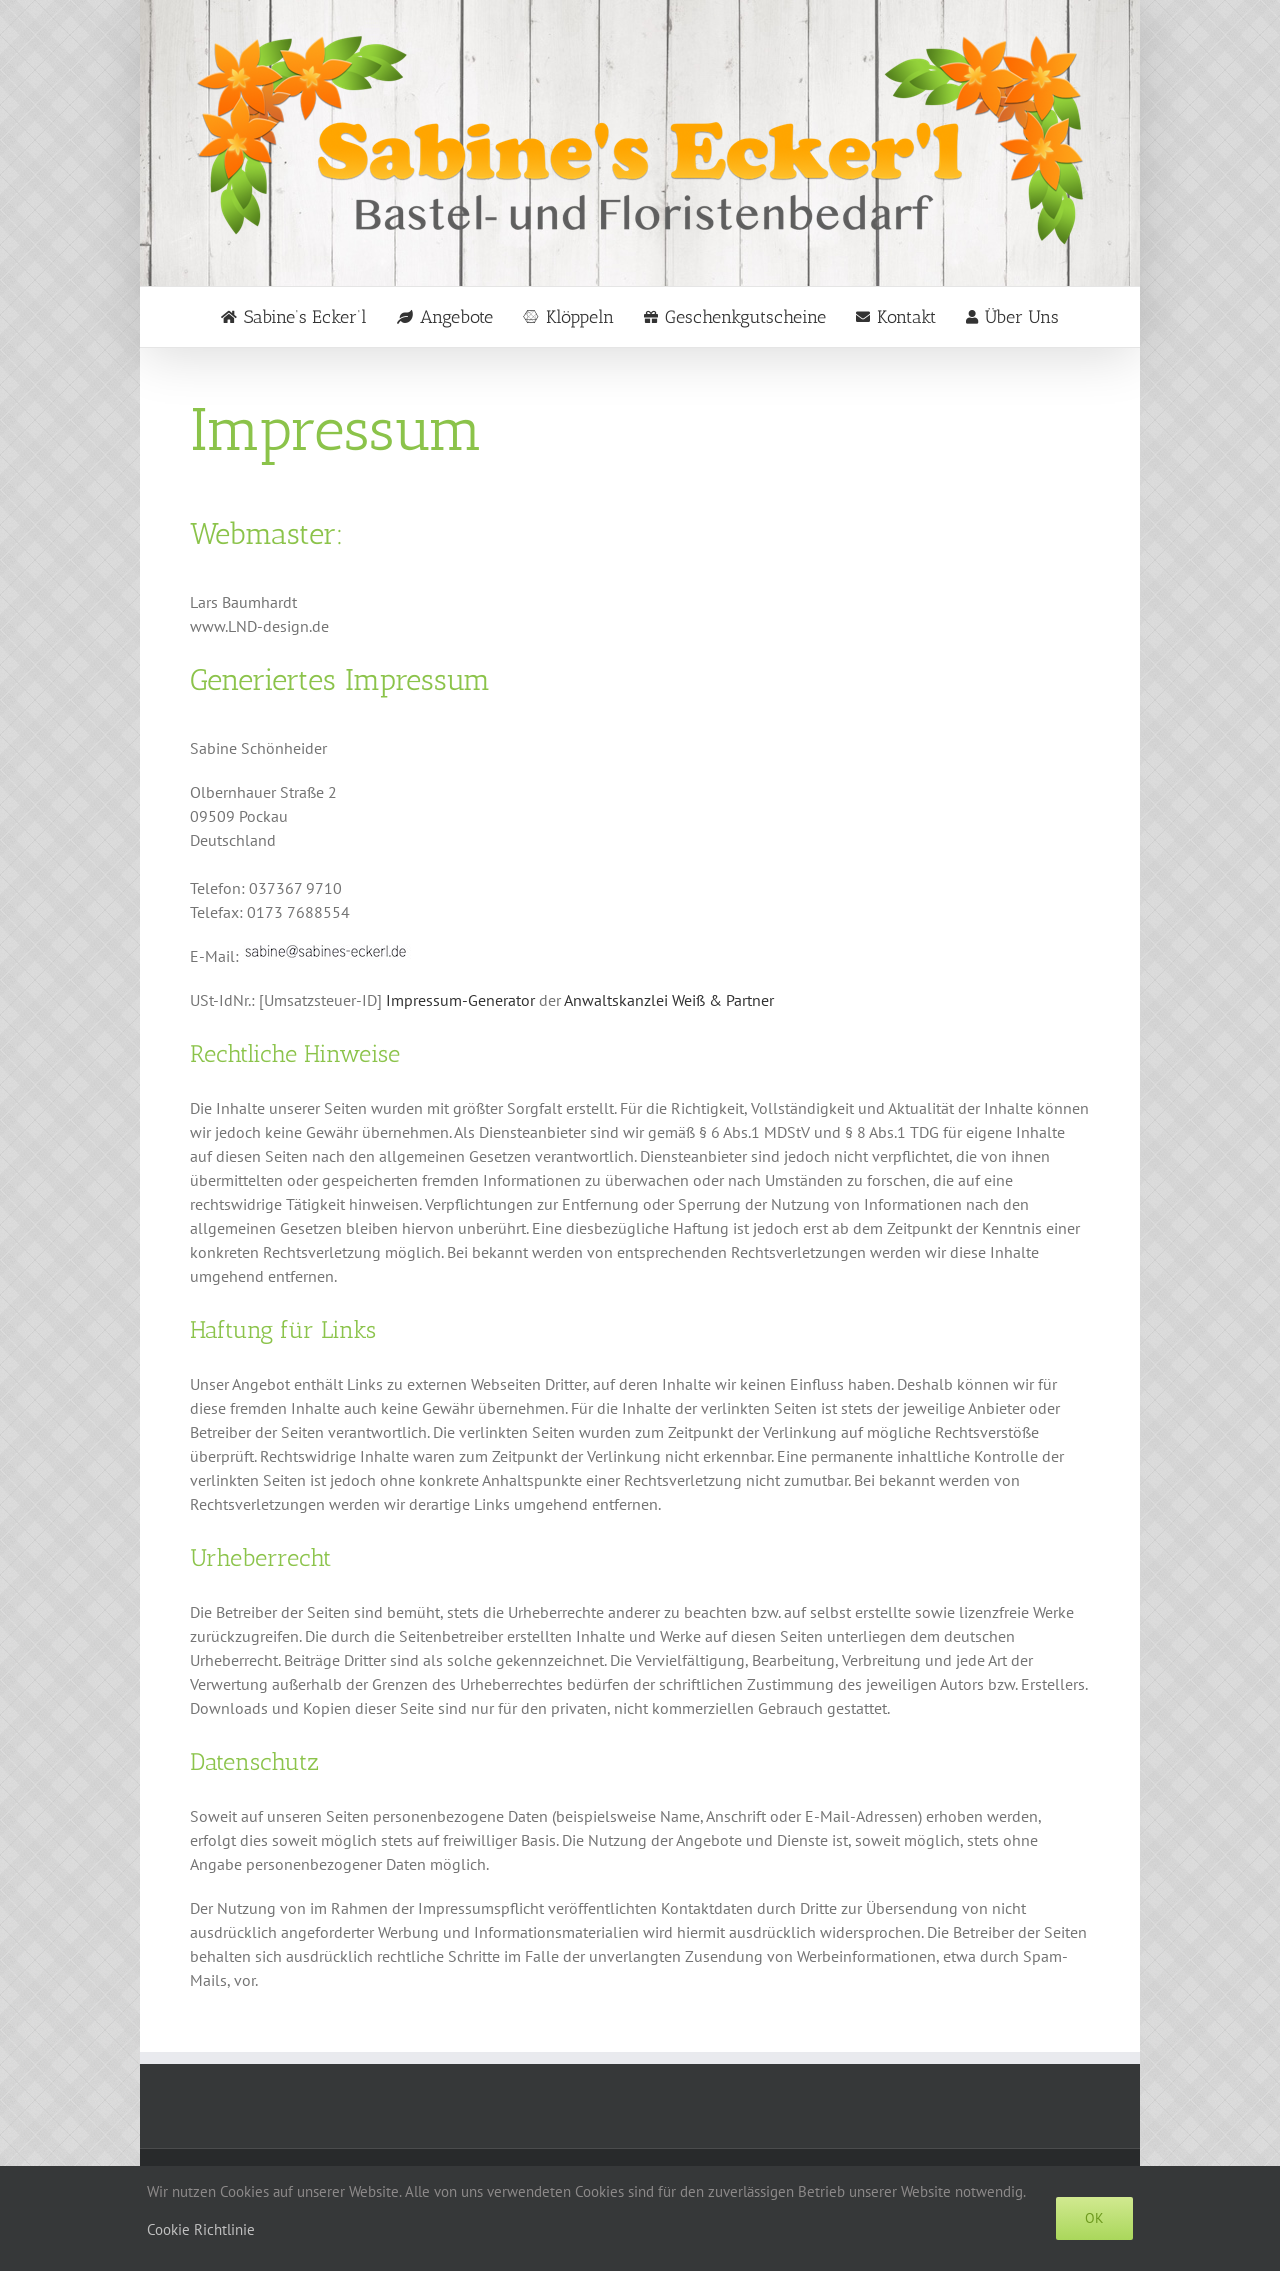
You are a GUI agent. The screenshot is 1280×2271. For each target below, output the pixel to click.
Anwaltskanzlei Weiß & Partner (669, 1000)
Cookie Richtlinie (201, 2229)
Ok (1094, 2218)
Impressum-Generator (460, 1000)
